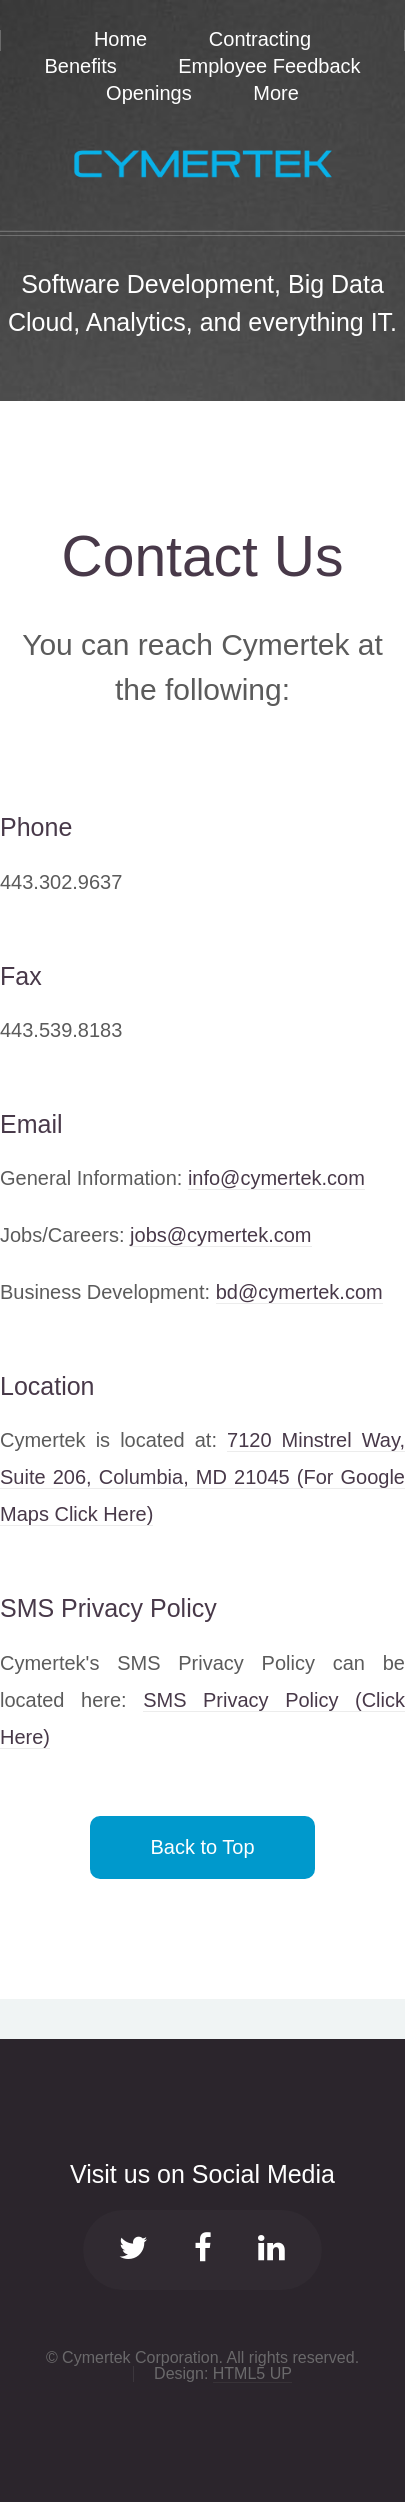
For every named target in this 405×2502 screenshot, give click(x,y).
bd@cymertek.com (299, 1292)
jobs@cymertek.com (220, 1235)
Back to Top (202, 1847)
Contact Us (203, 556)
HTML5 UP (252, 2373)
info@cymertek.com (276, 1178)
